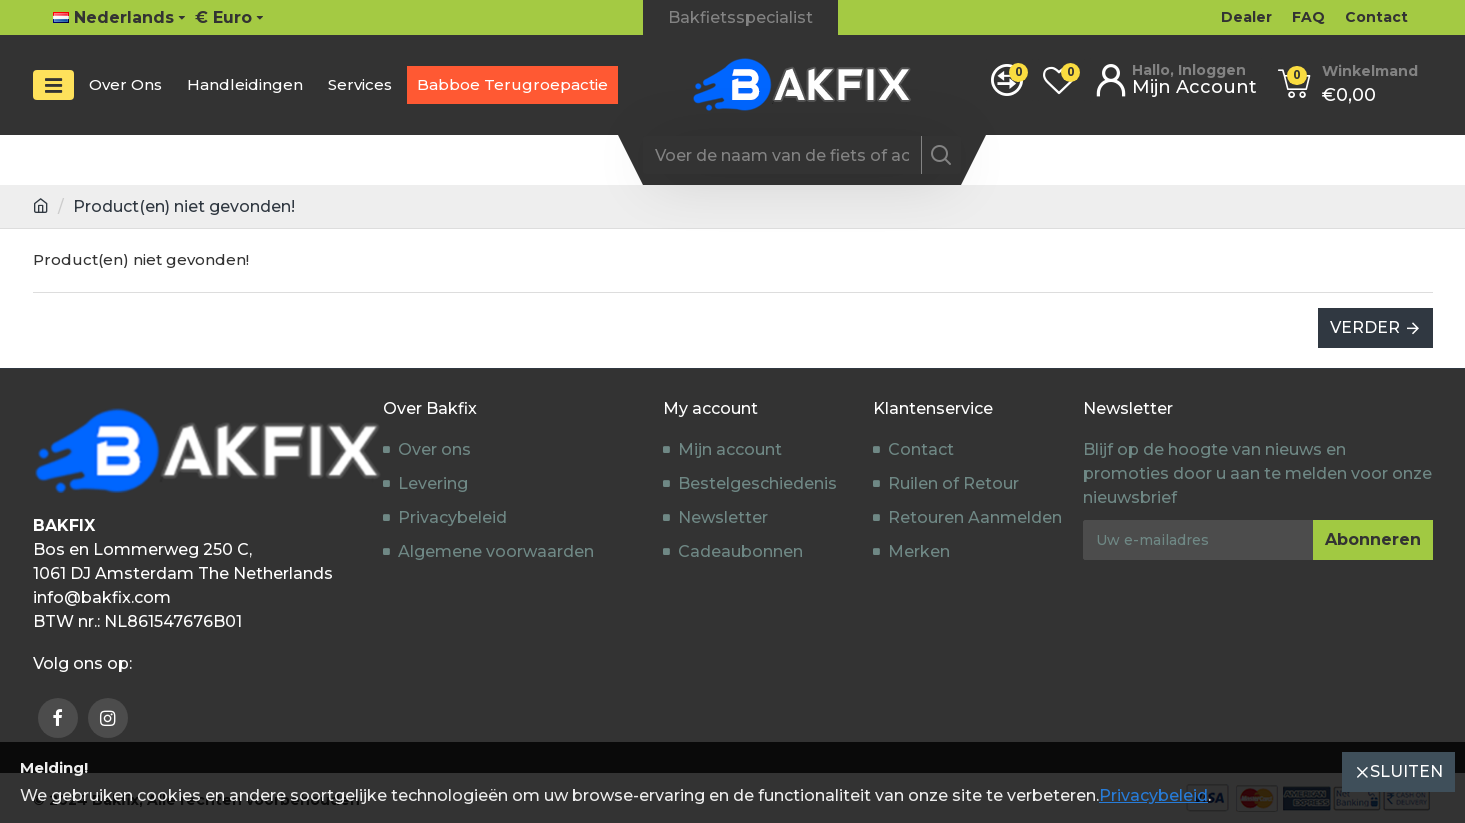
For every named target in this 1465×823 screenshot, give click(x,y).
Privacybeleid (1153, 795)
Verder (1365, 327)
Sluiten (1406, 771)
